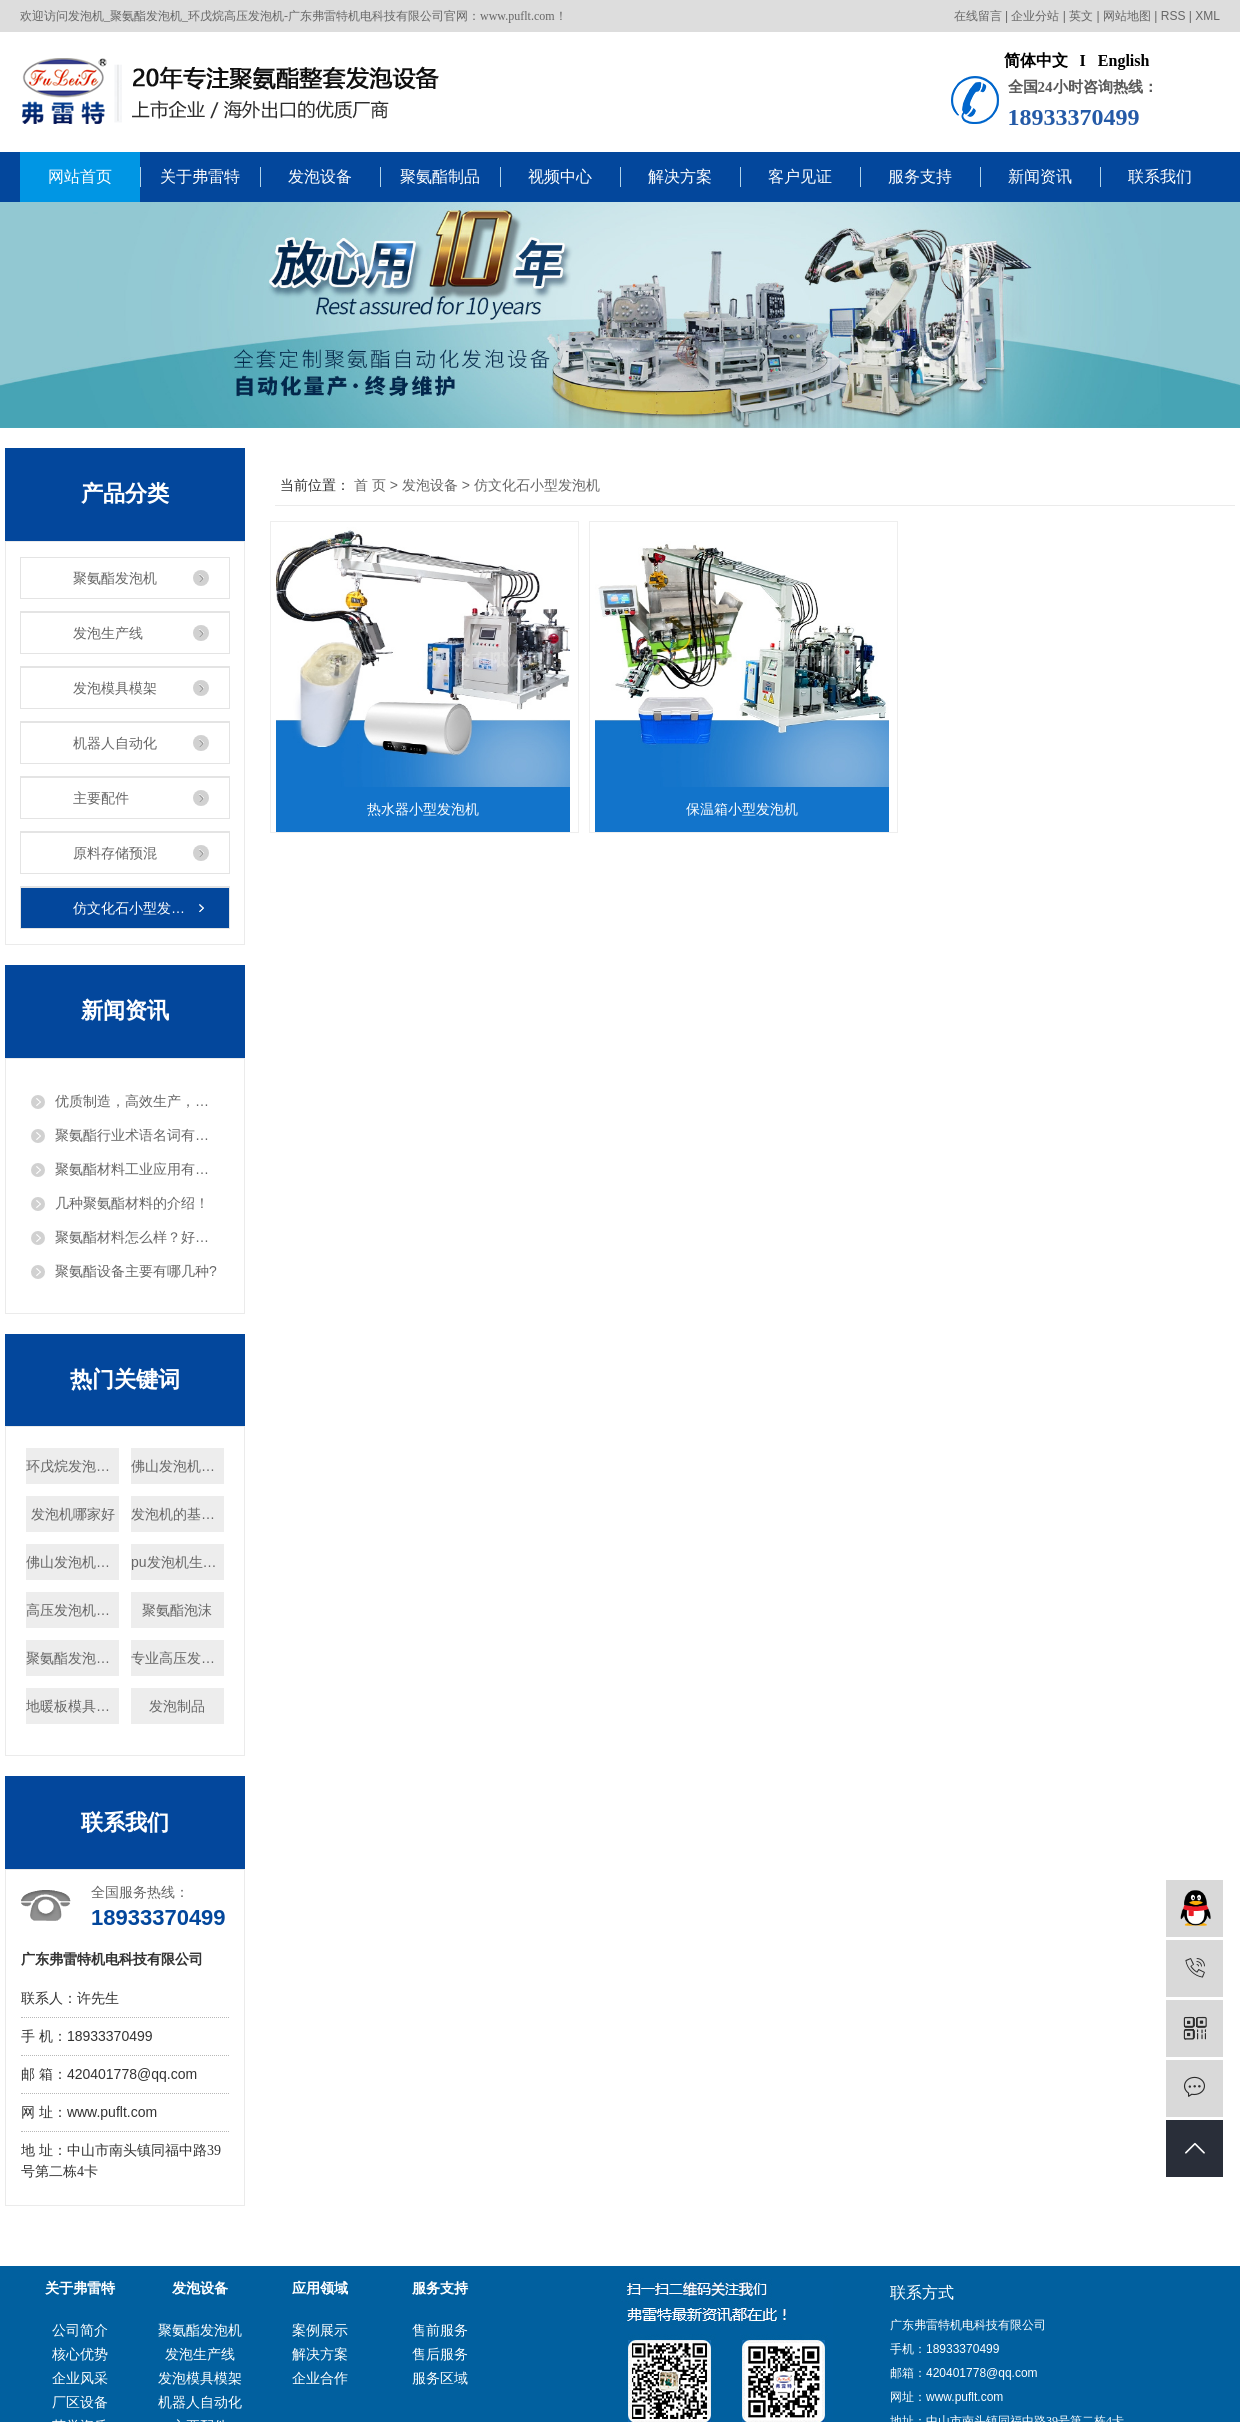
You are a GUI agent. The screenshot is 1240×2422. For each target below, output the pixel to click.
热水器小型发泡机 (425, 809)
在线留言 (978, 16)
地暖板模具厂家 (72, 1706)
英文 (1081, 16)
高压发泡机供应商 (72, 1610)
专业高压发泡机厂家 (177, 1658)
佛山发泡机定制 (177, 1466)
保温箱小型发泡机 (748, 809)
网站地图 (1127, 16)
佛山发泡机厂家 (72, 1562)
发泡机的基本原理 (177, 1514)
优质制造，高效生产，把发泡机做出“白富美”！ (137, 1101)
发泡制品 (177, 1706)
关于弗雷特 (200, 176)
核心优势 (80, 2354)
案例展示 (320, 2330)
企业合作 (320, 2378)
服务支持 (920, 176)
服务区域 (440, 2378)
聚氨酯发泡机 (115, 578)
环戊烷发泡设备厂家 (72, 1466)
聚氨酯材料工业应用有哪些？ (137, 1169)
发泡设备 (320, 176)
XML (1207, 16)
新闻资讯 (1040, 176)
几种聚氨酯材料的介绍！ (132, 1203)
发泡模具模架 (115, 688)
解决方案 (680, 176)
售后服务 (440, 2354)
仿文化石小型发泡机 (136, 908)
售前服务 (440, 2330)
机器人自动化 (115, 743)
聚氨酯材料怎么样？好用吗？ (137, 1237)
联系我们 (1160, 176)
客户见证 (800, 176)
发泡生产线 (108, 633)
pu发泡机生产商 (177, 1562)
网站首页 (80, 176)
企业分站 (1035, 16)
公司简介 (80, 2330)
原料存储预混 (115, 853)
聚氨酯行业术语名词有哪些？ (137, 1135)
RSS (1173, 16)
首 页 (370, 485)
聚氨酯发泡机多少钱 (72, 1658)
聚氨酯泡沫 (177, 1610)
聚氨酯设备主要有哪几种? (136, 1271)
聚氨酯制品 (440, 176)
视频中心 (560, 176)
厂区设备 (80, 2402)
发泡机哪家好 (73, 1514)
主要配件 (101, 798)
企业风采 (80, 2378)
